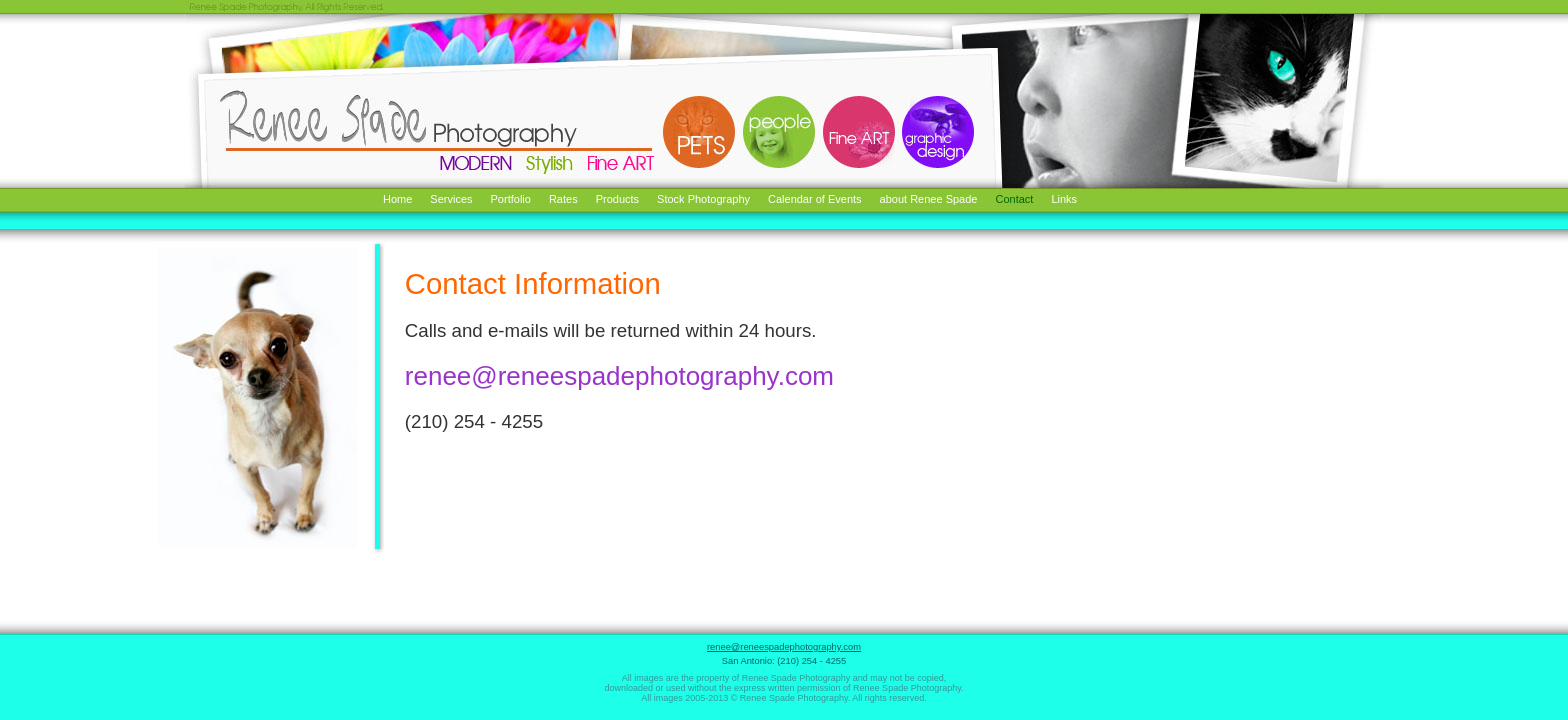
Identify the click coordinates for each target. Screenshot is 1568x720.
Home (397, 199)
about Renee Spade (929, 199)
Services (451, 199)
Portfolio (511, 199)
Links (1064, 199)
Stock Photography (703, 199)
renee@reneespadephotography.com (619, 376)
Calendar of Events (815, 199)
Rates (563, 199)
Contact (1014, 199)
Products (617, 199)
